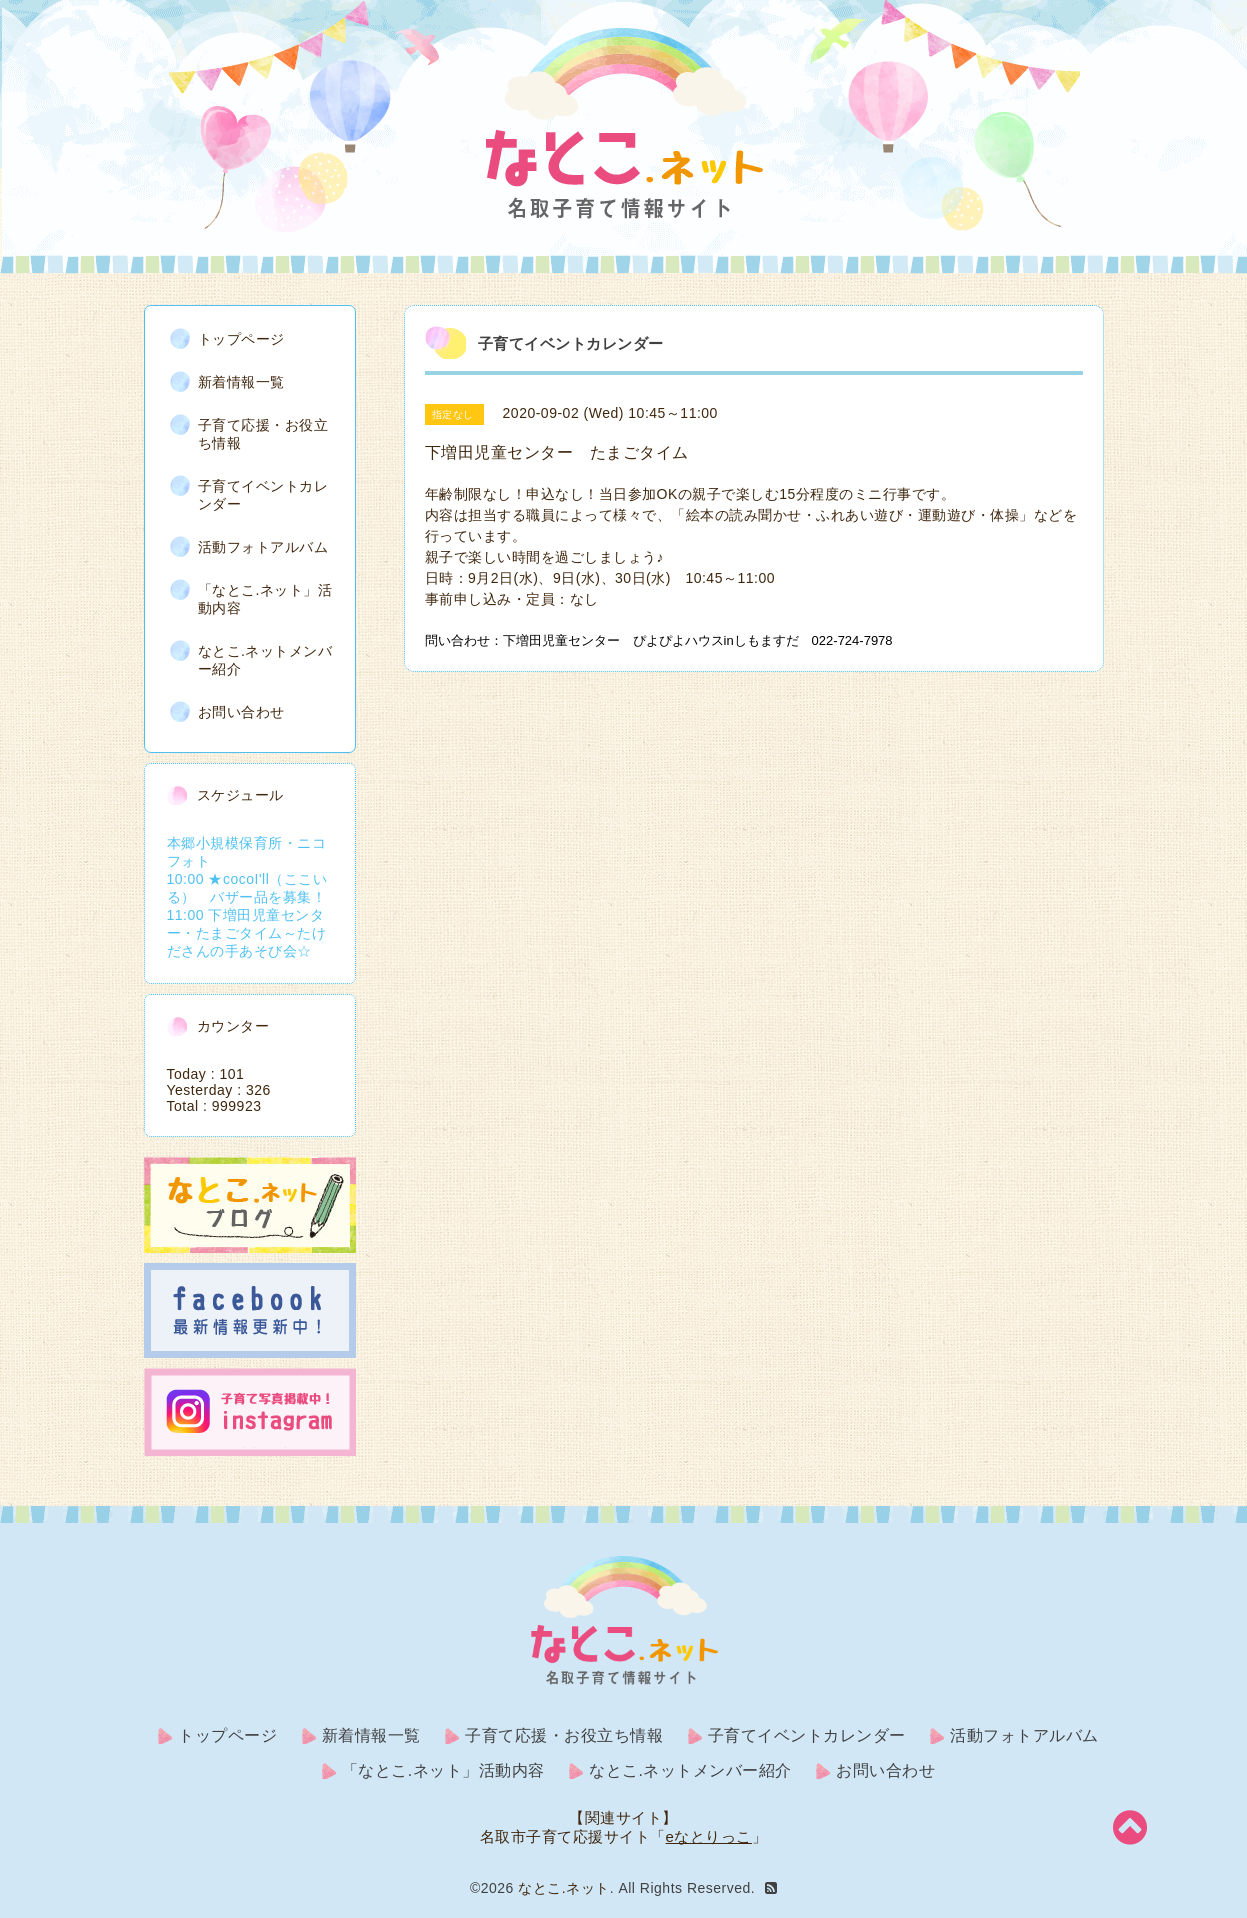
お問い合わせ (241, 712)
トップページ (241, 339)
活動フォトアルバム (263, 547)
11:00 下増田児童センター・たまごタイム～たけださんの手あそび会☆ (247, 933)
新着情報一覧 (241, 382)
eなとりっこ (709, 1836)
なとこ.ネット (563, 1888)
